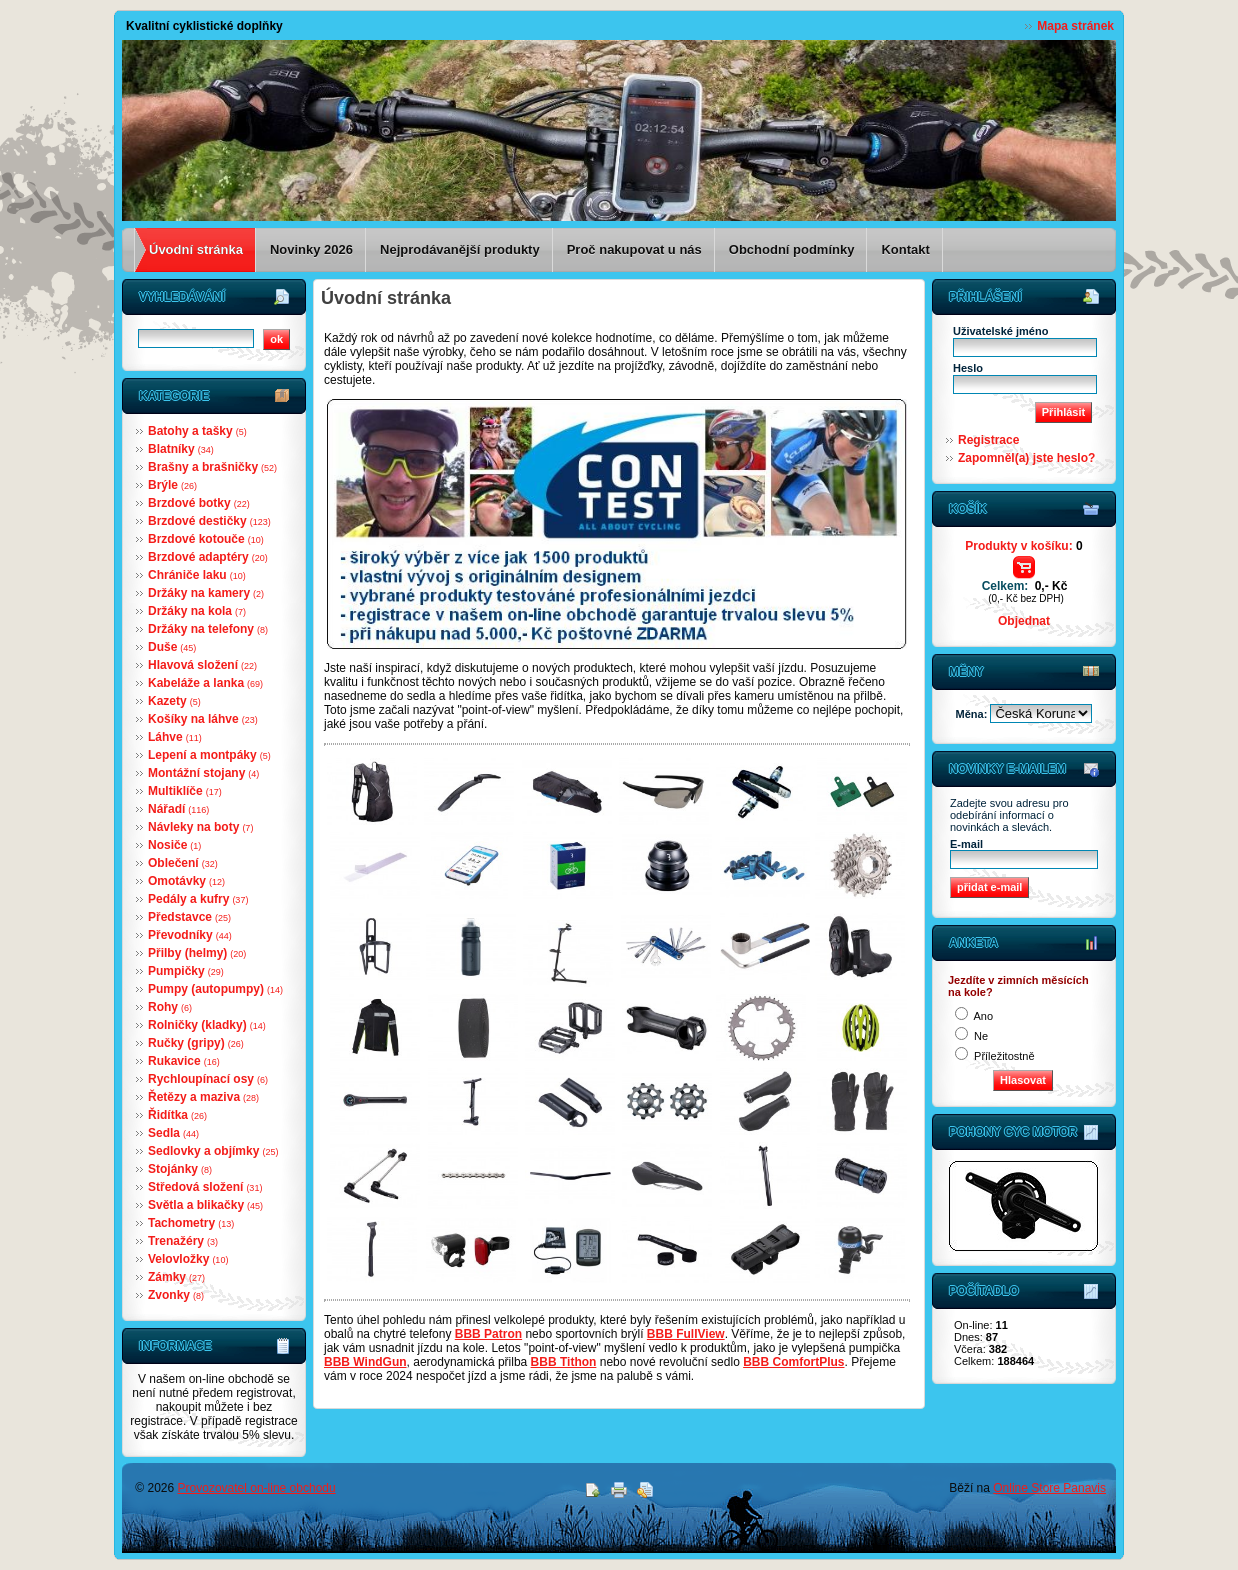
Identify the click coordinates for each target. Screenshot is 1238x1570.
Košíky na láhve (203, 719)
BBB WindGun (365, 1362)
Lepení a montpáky (209, 755)
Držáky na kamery (206, 593)
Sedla (173, 1133)
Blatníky (181, 449)
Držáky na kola (197, 611)
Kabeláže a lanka (205, 683)
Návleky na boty (200, 827)
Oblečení (183, 863)
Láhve (175, 737)
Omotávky (186, 881)
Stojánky (180, 1169)
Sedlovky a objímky (213, 1151)
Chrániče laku (197, 575)
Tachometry (191, 1223)
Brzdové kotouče (206, 539)
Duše (172, 647)
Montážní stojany (203, 773)
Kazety (174, 701)
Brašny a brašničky (212, 467)
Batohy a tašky (197, 431)
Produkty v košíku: (1023, 546)
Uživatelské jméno (1000, 331)
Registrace (988, 440)
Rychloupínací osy (208, 1079)
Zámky (176, 1277)
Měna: (973, 714)
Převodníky (190, 935)
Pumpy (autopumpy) (215, 989)
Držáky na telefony (208, 629)
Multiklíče (185, 791)
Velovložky (188, 1259)
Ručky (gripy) (196, 1043)
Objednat (1024, 621)
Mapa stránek (1075, 26)
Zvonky (176, 1295)
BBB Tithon (564, 1362)
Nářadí (178, 809)
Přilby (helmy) (197, 953)
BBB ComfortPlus (793, 1362)
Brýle (172, 485)
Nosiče (174, 845)
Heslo (968, 368)
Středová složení (205, 1187)
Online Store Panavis (1049, 1488)
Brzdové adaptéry (208, 557)
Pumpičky (186, 971)
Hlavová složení (202, 665)
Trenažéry (183, 1241)
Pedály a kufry (198, 899)
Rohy (170, 1007)
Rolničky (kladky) (207, 1025)
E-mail (966, 844)
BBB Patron (488, 1334)
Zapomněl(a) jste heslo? (1026, 458)
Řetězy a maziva (203, 1097)
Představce (189, 917)
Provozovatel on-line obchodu (257, 1488)
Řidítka (177, 1115)
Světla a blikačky (205, 1205)
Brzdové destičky (209, 521)
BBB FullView (686, 1334)
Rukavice (184, 1061)
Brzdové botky (199, 503)
